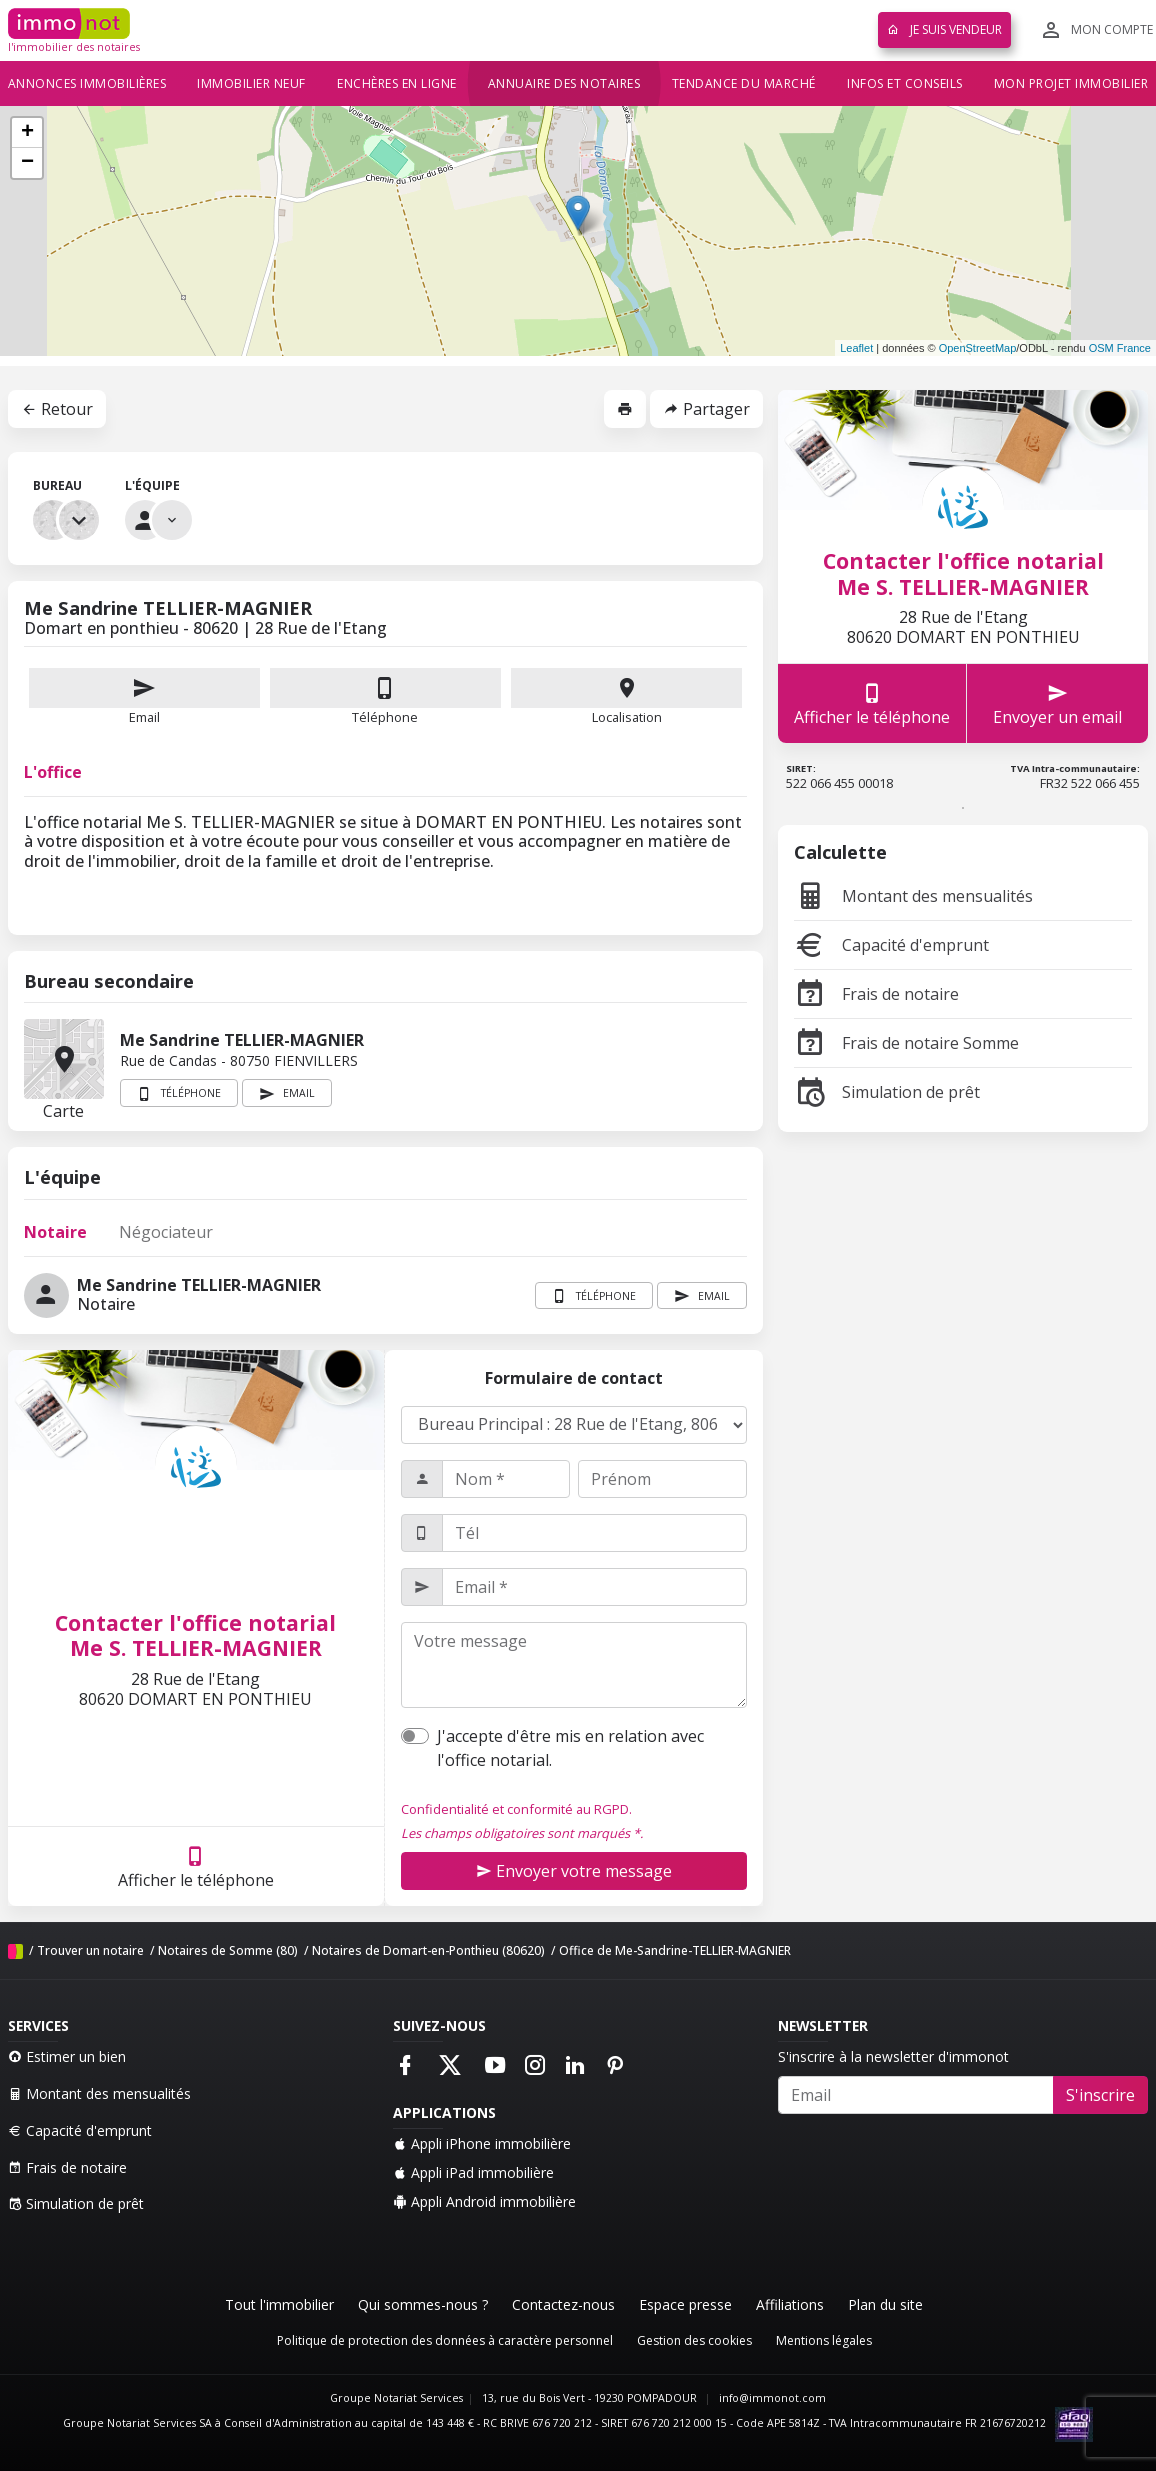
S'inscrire (1100, 2095)
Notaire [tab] (55, 1232)
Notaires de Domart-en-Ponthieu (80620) (428, 1950)
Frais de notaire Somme (906, 1043)
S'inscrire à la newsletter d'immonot (893, 2056)
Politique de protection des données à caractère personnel (445, 2340)
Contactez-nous (563, 2304)
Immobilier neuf (251, 83)
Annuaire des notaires (564, 83)
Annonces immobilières (87, 83)
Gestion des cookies (694, 2340)
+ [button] (27, 133)
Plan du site (885, 2304)
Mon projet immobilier (1071, 83)
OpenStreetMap (978, 348)
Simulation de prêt (887, 1092)
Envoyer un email (1057, 703)
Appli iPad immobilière (473, 2172)
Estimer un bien (67, 2056)
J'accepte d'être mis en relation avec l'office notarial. (570, 1748)
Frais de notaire (876, 994)
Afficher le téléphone (196, 1866)
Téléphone (385, 717)
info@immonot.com (772, 2398)
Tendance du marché (744, 83)
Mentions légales (824, 2340)
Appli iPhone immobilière (482, 2143)
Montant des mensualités (913, 896)
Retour (57, 409)
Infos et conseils (905, 83)
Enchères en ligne (397, 83)
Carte (64, 1059)
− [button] (27, 163)
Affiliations (790, 2304)
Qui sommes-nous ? (423, 2304)
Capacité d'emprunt (891, 945)
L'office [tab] (53, 772)
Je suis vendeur (944, 29)
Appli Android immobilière (484, 2201)
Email (144, 697)
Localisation (626, 697)
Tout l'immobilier (279, 2304)
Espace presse (685, 2304)
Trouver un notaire (90, 1950)
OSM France (1120, 348)
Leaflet (856, 348)
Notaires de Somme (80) (228, 1950)
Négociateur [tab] (166, 1232)
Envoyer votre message (574, 1871)
